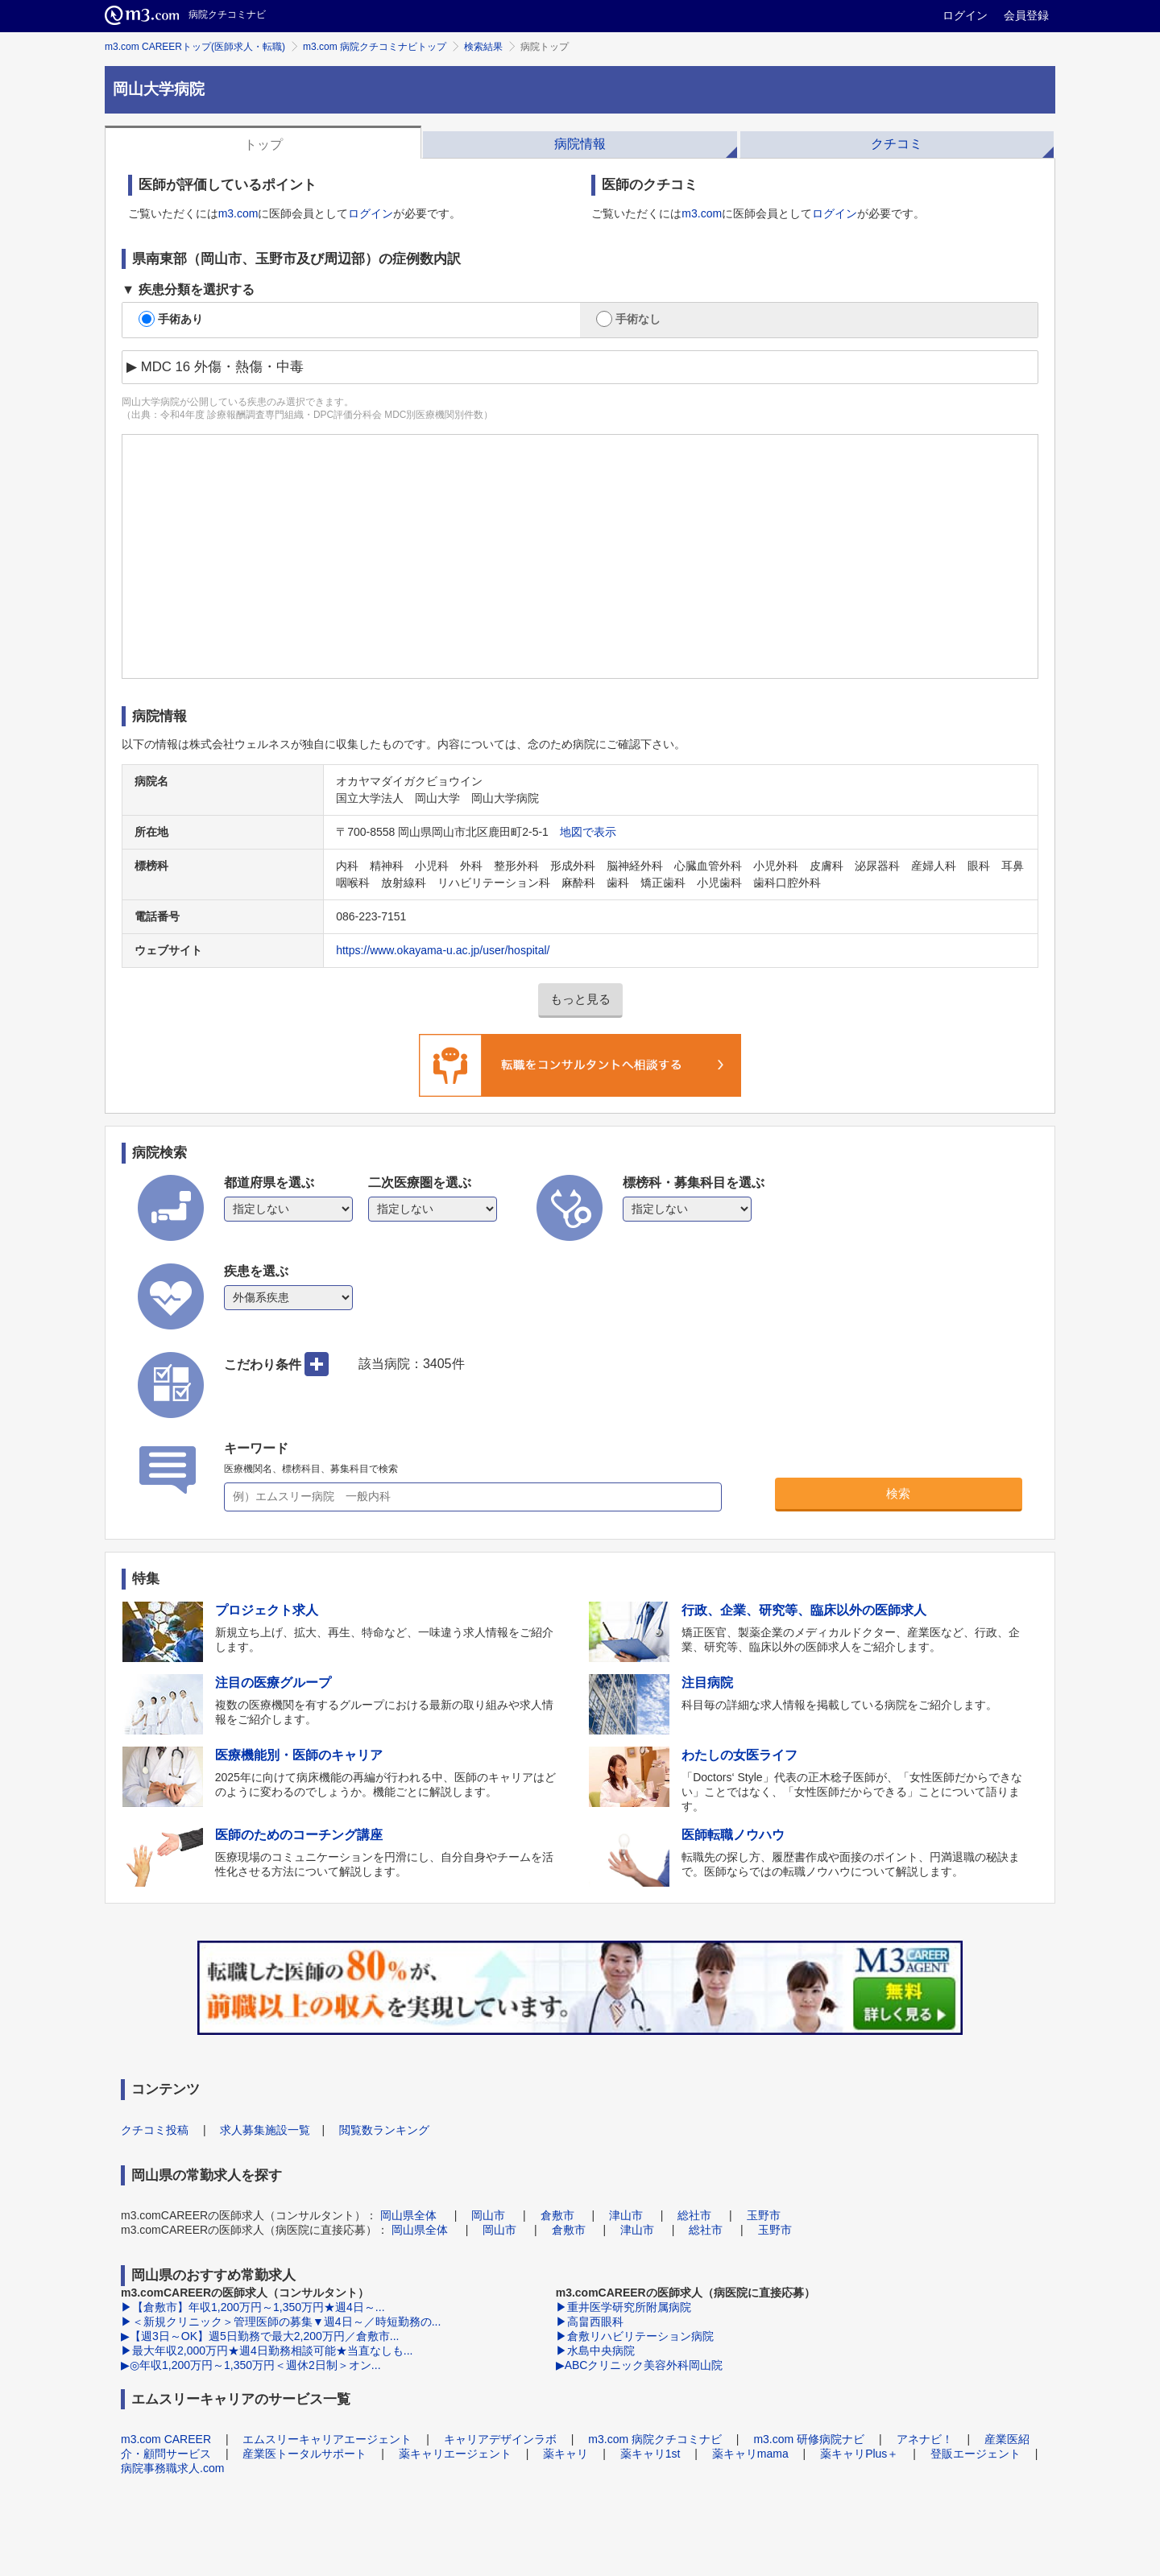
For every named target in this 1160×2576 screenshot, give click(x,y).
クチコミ (896, 144)
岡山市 (488, 2215)
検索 (898, 1493)
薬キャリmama (750, 2453)
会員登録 (1026, 15)
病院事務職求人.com (172, 2468)
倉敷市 (557, 2215)
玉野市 (764, 2215)
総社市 (694, 2215)
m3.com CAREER (166, 2439)
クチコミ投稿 (154, 2129)
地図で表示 (588, 831)
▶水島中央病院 (595, 2350)
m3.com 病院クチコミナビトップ (374, 46)
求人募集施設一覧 (265, 2129)
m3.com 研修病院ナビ (808, 2439)
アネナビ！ (925, 2439)
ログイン (965, 15)
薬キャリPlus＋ (859, 2453)
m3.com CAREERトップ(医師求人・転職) (195, 46)
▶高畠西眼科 (590, 2321)
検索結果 (483, 46)
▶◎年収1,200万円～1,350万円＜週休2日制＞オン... (251, 2365)
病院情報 (580, 144)
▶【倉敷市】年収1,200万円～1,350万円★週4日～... (253, 2307)
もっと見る (580, 999)
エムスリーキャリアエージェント (327, 2439)
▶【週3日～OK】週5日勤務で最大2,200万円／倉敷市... (260, 2336)
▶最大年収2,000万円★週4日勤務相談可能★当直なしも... (267, 2350)
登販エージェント (975, 2453)
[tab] (263, 142)
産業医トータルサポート (304, 2453)
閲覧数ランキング (384, 2129)
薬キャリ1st (650, 2453)
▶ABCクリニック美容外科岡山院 (639, 2365)
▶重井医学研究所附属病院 (623, 2307)
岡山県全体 (408, 2215)
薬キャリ (565, 2453)
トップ (263, 144)
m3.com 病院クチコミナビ (655, 2439)
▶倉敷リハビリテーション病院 (635, 2336)
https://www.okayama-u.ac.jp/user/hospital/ (442, 950)
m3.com (238, 213)
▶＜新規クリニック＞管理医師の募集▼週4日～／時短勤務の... (281, 2321)
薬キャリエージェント (455, 2453)
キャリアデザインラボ (500, 2439)
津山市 (626, 2215)
